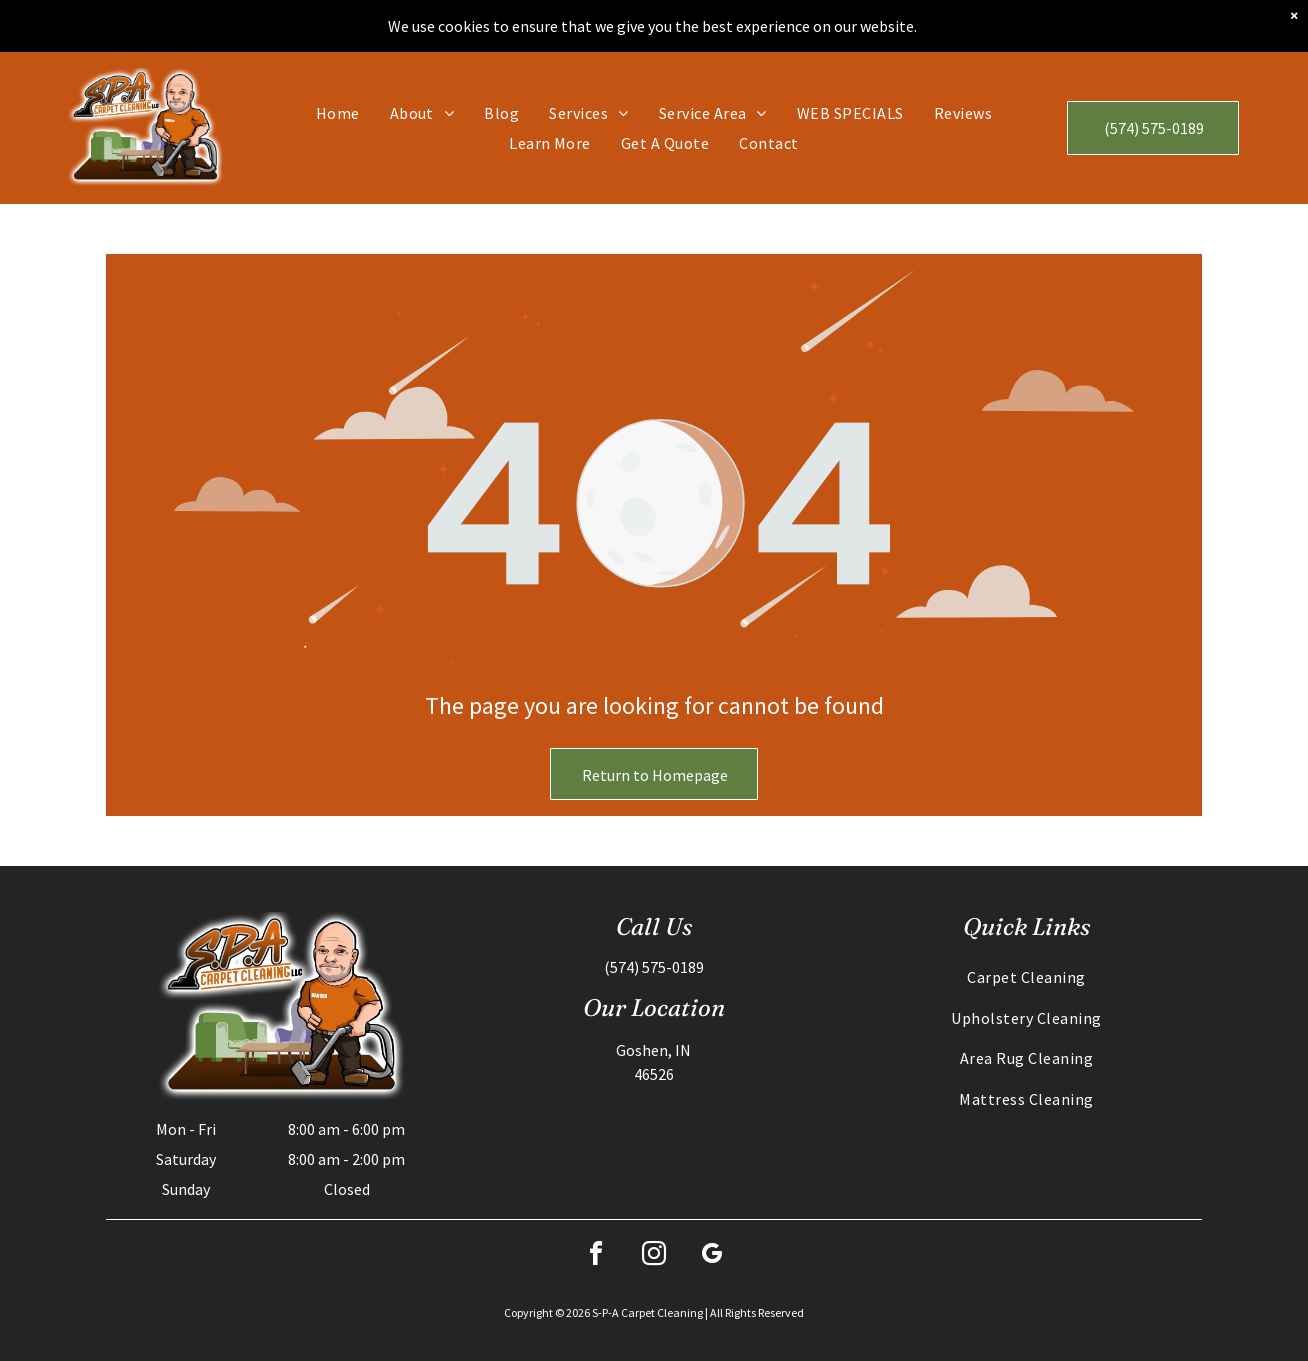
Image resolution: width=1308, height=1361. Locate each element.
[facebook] (596, 1256)
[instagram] (654, 1256)
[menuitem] (338, 113)
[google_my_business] (712, 1256)
